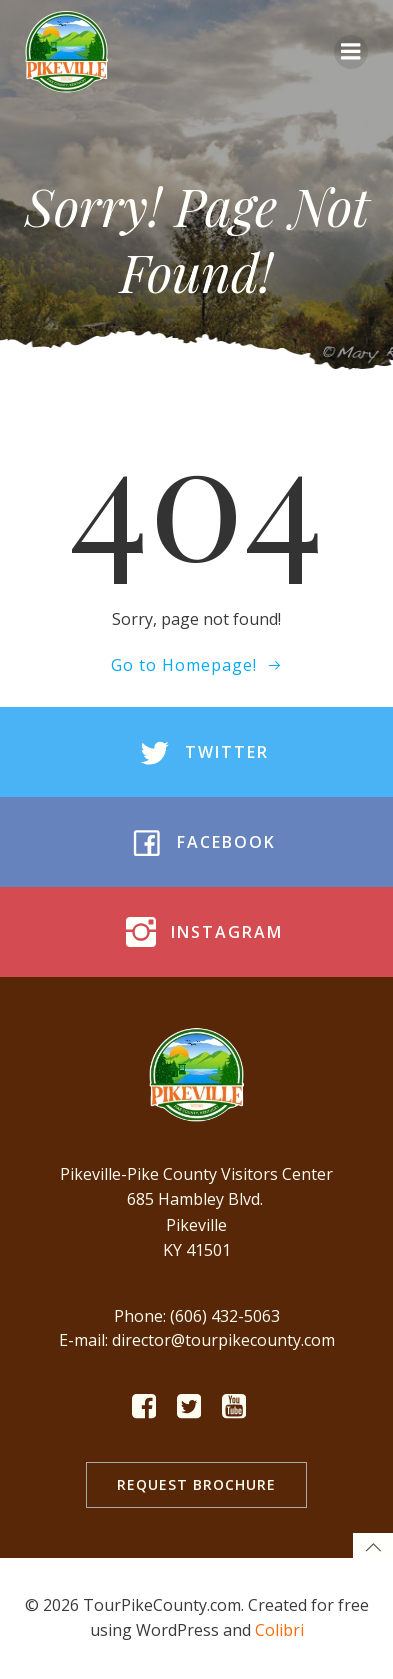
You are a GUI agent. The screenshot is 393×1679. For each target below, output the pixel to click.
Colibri (279, 1630)
